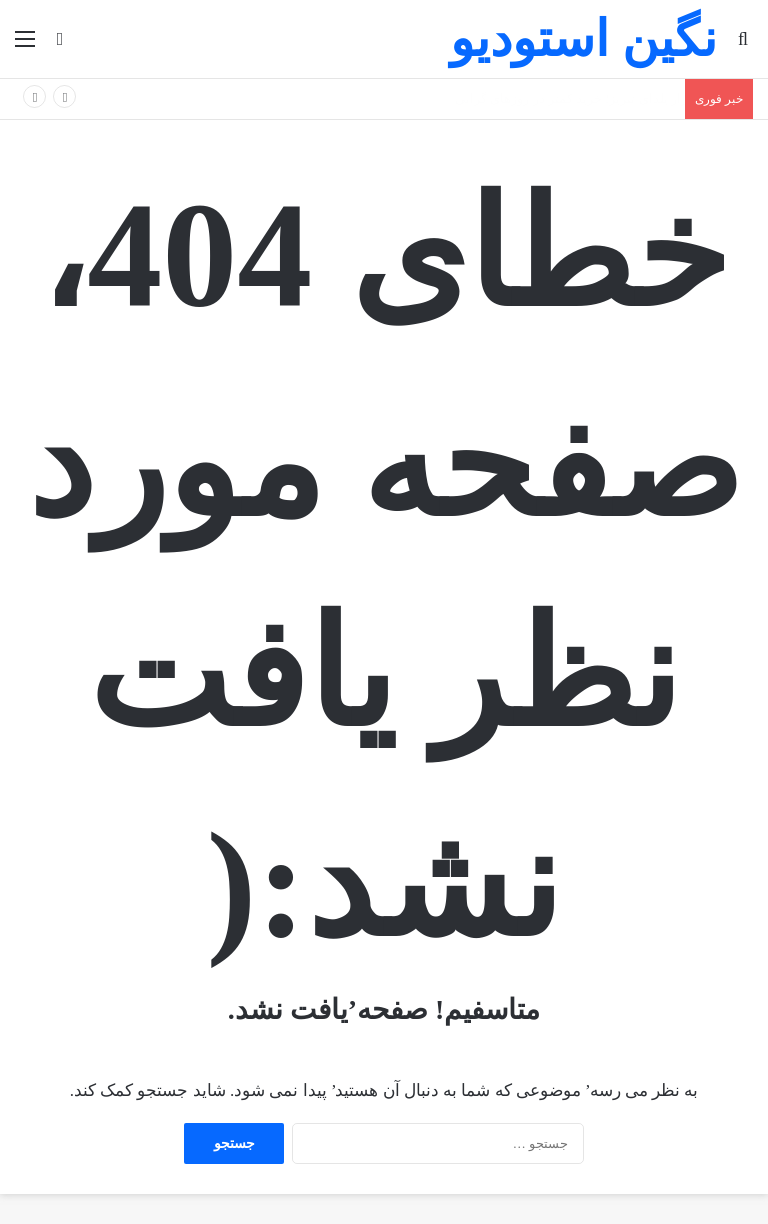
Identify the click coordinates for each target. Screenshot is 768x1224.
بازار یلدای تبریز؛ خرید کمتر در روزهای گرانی (572, 98)
